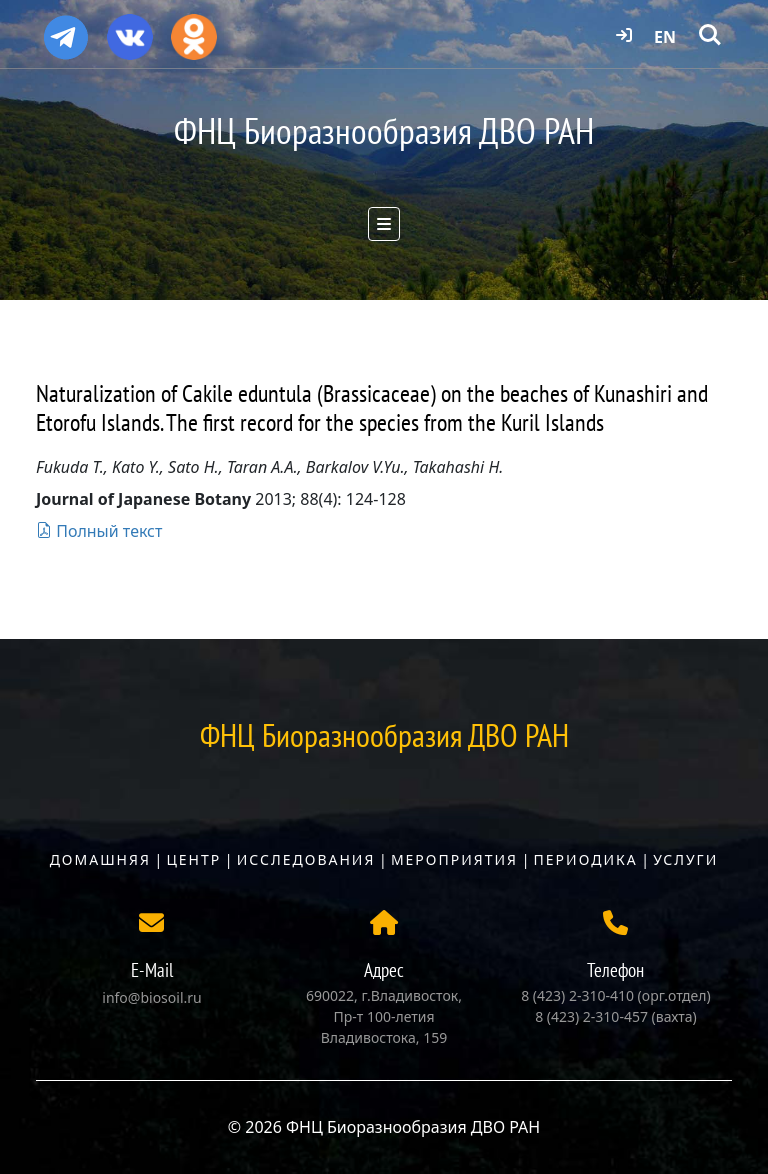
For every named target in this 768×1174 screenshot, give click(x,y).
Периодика (586, 859)
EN (665, 37)
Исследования (306, 859)
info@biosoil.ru (151, 997)
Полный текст (99, 531)
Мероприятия (454, 859)
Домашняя (100, 859)
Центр (193, 859)
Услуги (685, 859)
